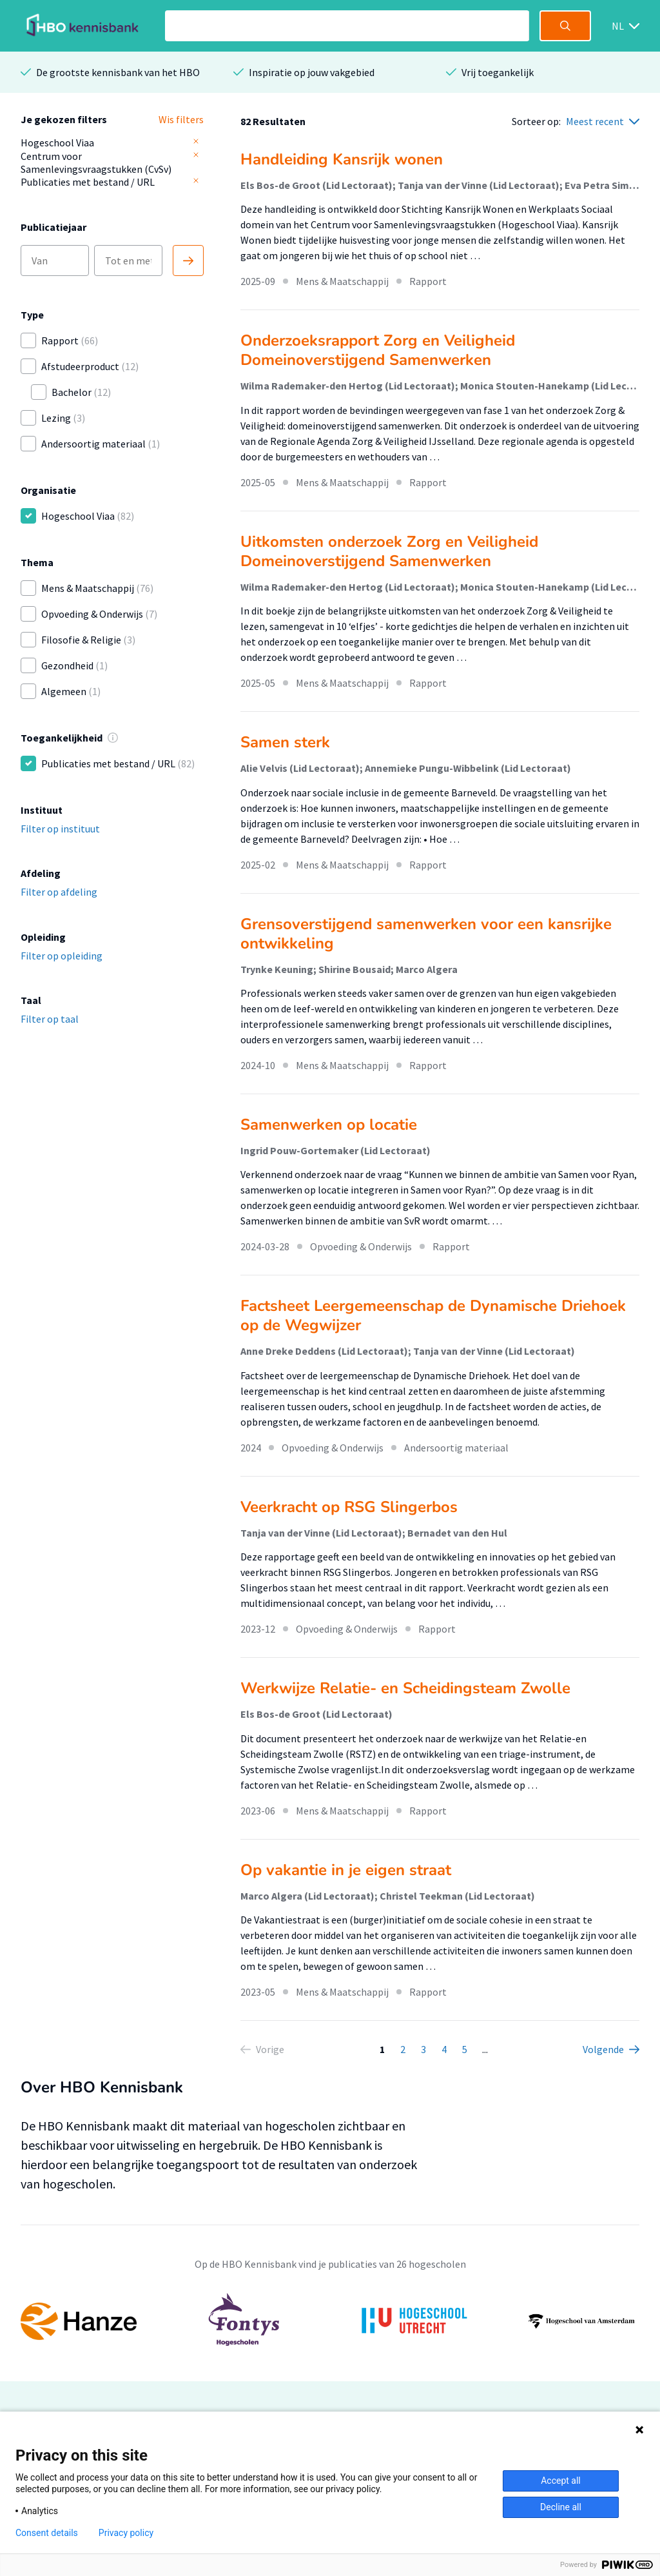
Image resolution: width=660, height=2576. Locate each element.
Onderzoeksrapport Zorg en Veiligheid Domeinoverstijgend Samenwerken (377, 350)
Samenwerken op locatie (328, 1124)
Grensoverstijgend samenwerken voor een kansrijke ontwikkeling (426, 934)
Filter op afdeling (59, 892)
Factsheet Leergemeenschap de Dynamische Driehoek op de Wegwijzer (433, 1315)
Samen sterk (285, 742)
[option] (330, 2321)
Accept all (561, 2480)
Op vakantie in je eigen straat (345, 1870)
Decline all (560, 2507)
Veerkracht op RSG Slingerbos (349, 1507)
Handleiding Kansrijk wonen (341, 159)
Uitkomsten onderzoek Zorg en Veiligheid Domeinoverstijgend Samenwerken (389, 551)
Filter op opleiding (61, 955)
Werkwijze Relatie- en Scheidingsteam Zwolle (405, 1688)
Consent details (46, 2533)
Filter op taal (50, 1019)
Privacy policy (126, 2533)
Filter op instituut (60, 828)
